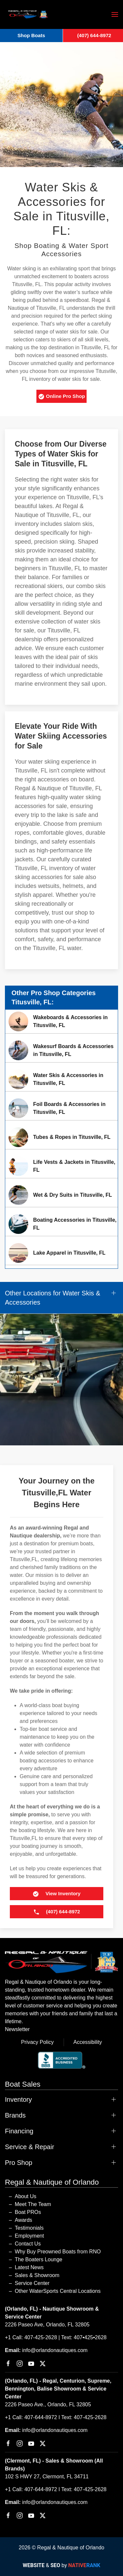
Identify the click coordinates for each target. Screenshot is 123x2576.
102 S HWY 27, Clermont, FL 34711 (47, 2476)
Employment (29, 2236)
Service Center (32, 2283)
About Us (25, 2196)
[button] (115, 14)
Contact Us (28, 2243)
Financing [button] (19, 2131)
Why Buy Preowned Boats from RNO (58, 2251)
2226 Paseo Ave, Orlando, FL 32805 (47, 2324)
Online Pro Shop (61, 396)
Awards (23, 2220)
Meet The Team (33, 2204)
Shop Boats (31, 35)
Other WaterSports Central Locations (58, 2291)
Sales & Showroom (37, 2275)
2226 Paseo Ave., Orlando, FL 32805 (48, 2404)
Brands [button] (15, 2115)
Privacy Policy (37, 2042)
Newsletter (17, 2029)
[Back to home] (28, 14)
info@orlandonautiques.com (54, 2350)
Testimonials (29, 2228)
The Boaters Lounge (38, 2259)
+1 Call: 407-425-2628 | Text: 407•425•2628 (56, 2337)
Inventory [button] (18, 2099)
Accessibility (87, 2042)
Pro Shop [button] (18, 2162)
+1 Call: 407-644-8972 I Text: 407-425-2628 (56, 2417)
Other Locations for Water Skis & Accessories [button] (52, 1297)
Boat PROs (28, 2212)
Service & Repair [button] (29, 2146)
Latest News (29, 2267)
